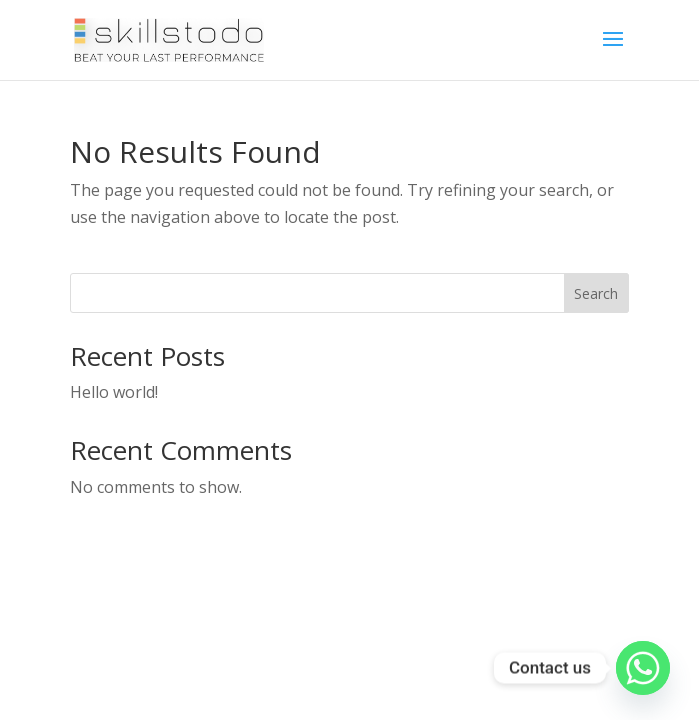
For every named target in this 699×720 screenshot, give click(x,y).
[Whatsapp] (643, 668)
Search (596, 293)
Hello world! (114, 392)
